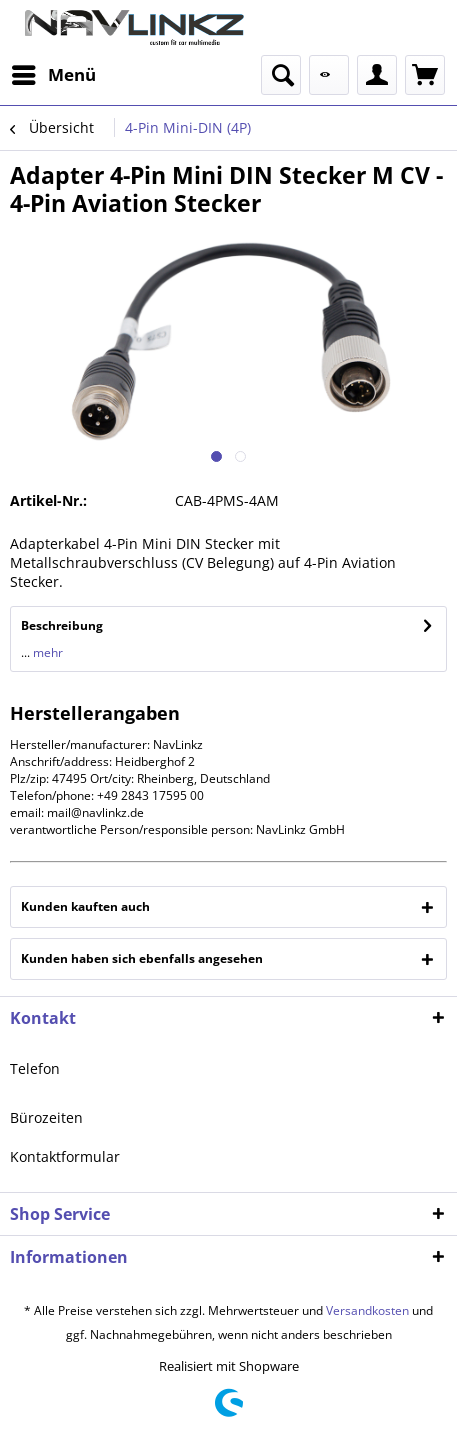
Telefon (35, 1068)
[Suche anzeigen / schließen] (281, 75)
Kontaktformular (65, 1156)
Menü (54, 72)
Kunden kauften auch (85, 906)
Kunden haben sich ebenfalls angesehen (142, 958)
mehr (46, 652)
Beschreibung (62, 625)
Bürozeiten (46, 1117)
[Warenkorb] (425, 75)
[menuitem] (53, 75)
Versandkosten (367, 1310)
